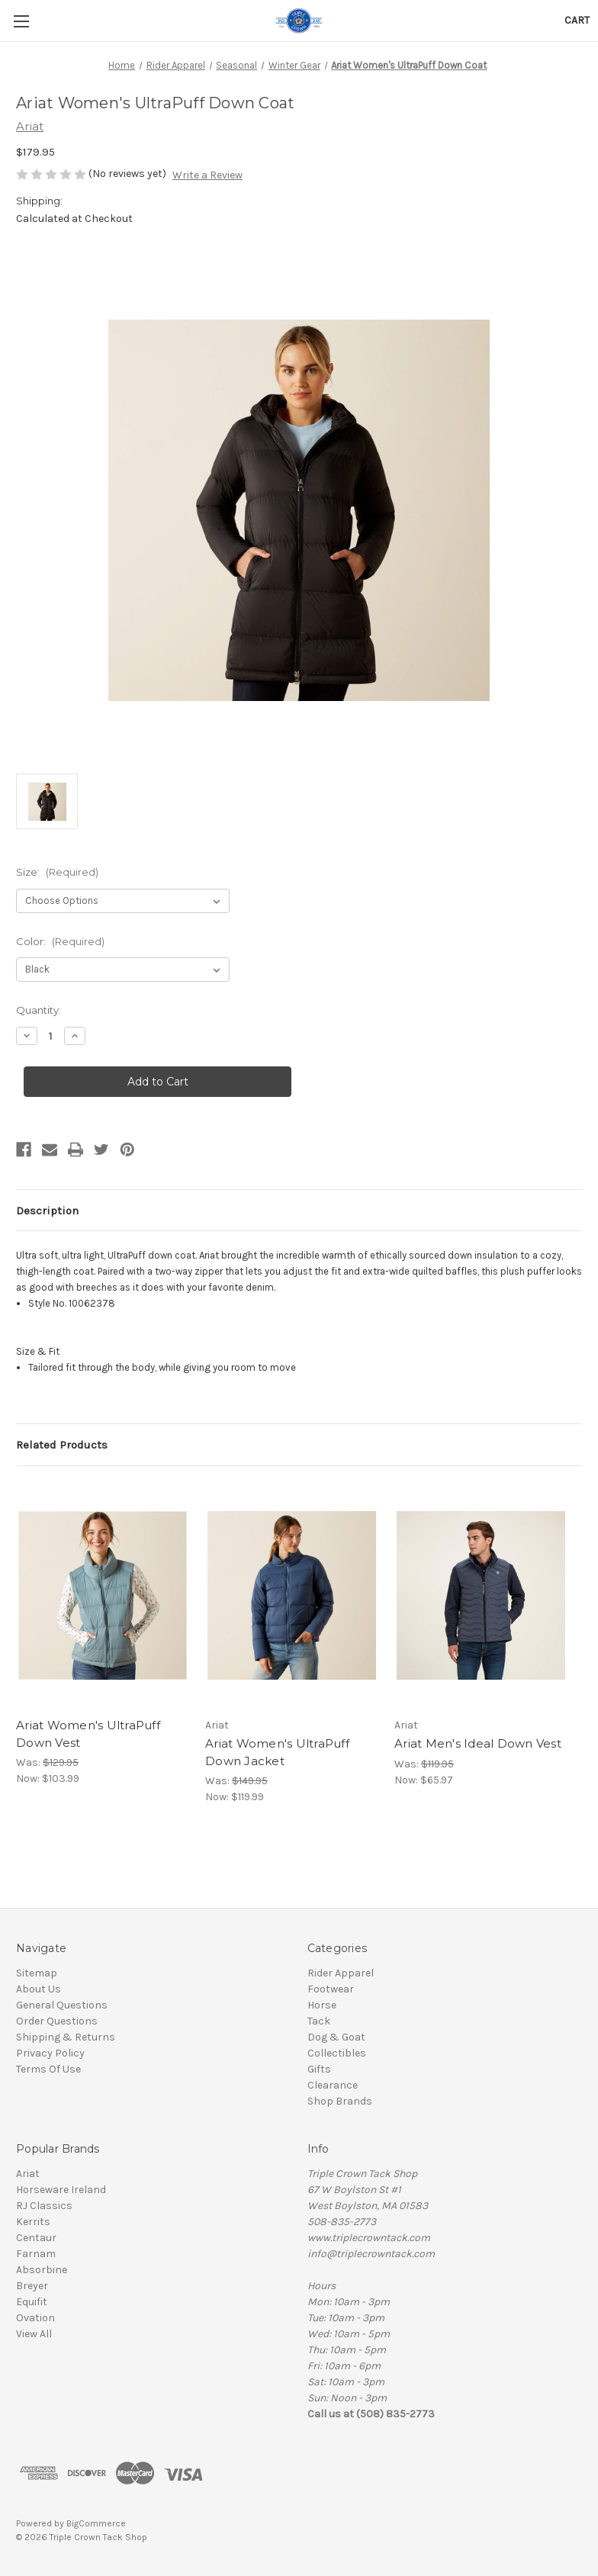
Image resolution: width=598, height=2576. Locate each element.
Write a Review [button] (207, 175)
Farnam (36, 2253)
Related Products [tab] (62, 1445)
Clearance (332, 2085)
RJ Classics (44, 2205)
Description (47, 1210)
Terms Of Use (48, 2069)
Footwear (330, 1989)
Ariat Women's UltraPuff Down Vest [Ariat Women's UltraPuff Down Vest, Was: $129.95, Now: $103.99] (88, 1734)
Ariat (28, 2173)
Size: (57, 872)
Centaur (36, 2237)
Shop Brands (339, 2101)
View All (34, 2333)
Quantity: (38, 1010)
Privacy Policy (50, 2053)
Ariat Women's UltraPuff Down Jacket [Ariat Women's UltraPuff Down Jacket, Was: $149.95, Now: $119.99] (277, 1752)
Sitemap (36, 1973)
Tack (318, 2021)
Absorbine (41, 2269)
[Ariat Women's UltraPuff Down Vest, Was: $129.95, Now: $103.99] (102, 1595)
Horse (321, 2005)
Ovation (35, 2317)
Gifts (319, 2069)
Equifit (31, 2301)
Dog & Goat (336, 2037)
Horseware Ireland (61, 2189)
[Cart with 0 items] (577, 20)
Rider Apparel (340, 1973)
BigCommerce (96, 2523)
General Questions (62, 2005)
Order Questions (57, 2021)
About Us (38, 1989)
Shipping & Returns (65, 2037)
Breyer (32, 2285)
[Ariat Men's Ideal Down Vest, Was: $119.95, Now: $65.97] (481, 1595)
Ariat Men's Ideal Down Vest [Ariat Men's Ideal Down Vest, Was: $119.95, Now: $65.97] (477, 1743)
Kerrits (33, 2221)
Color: (60, 941)
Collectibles (336, 2053)
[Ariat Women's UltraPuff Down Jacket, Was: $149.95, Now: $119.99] (291, 1595)
